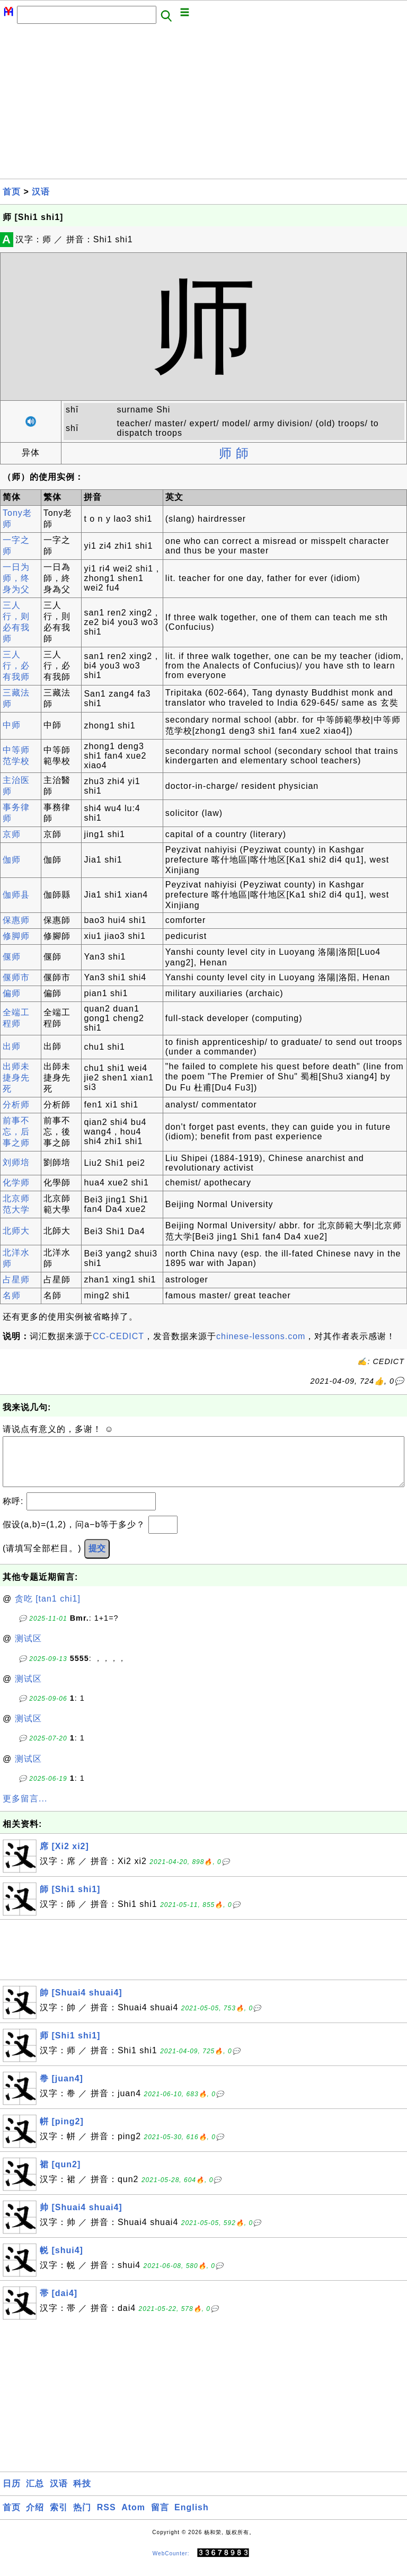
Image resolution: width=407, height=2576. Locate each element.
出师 (12, 1046)
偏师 (12, 993)
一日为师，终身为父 (16, 578)
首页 (12, 191)
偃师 (12, 956)
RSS (106, 2517)
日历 (12, 2494)
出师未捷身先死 (16, 1077)
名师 (12, 1295)
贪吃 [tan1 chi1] (48, 1609)
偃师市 (16, 977)
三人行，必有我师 (16, 665)
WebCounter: (171, 2563)
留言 (160, 2517)
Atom (133, 2517)
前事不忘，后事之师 (16, 1131)
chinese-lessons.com (260, 1336)
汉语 (41, 191)
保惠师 (16, 920)
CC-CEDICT (118, 1336)
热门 (82, 2517)
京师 (12, 834)
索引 (59, 2517)
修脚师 (16, 935)
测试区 (28, 1649)
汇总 (35, 2494)
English (191, 2517)
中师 (12, 724)
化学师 (16, 1182)
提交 (97, 1558)
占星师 (16, 1279)
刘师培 (16, 1162)
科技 (82, 2494)
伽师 (12, 859)
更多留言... (25, 1809)
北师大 (16, 1230)
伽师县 (16, 894)
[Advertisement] (203, 104)
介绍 (35, 2517)
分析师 (16, 1104)
